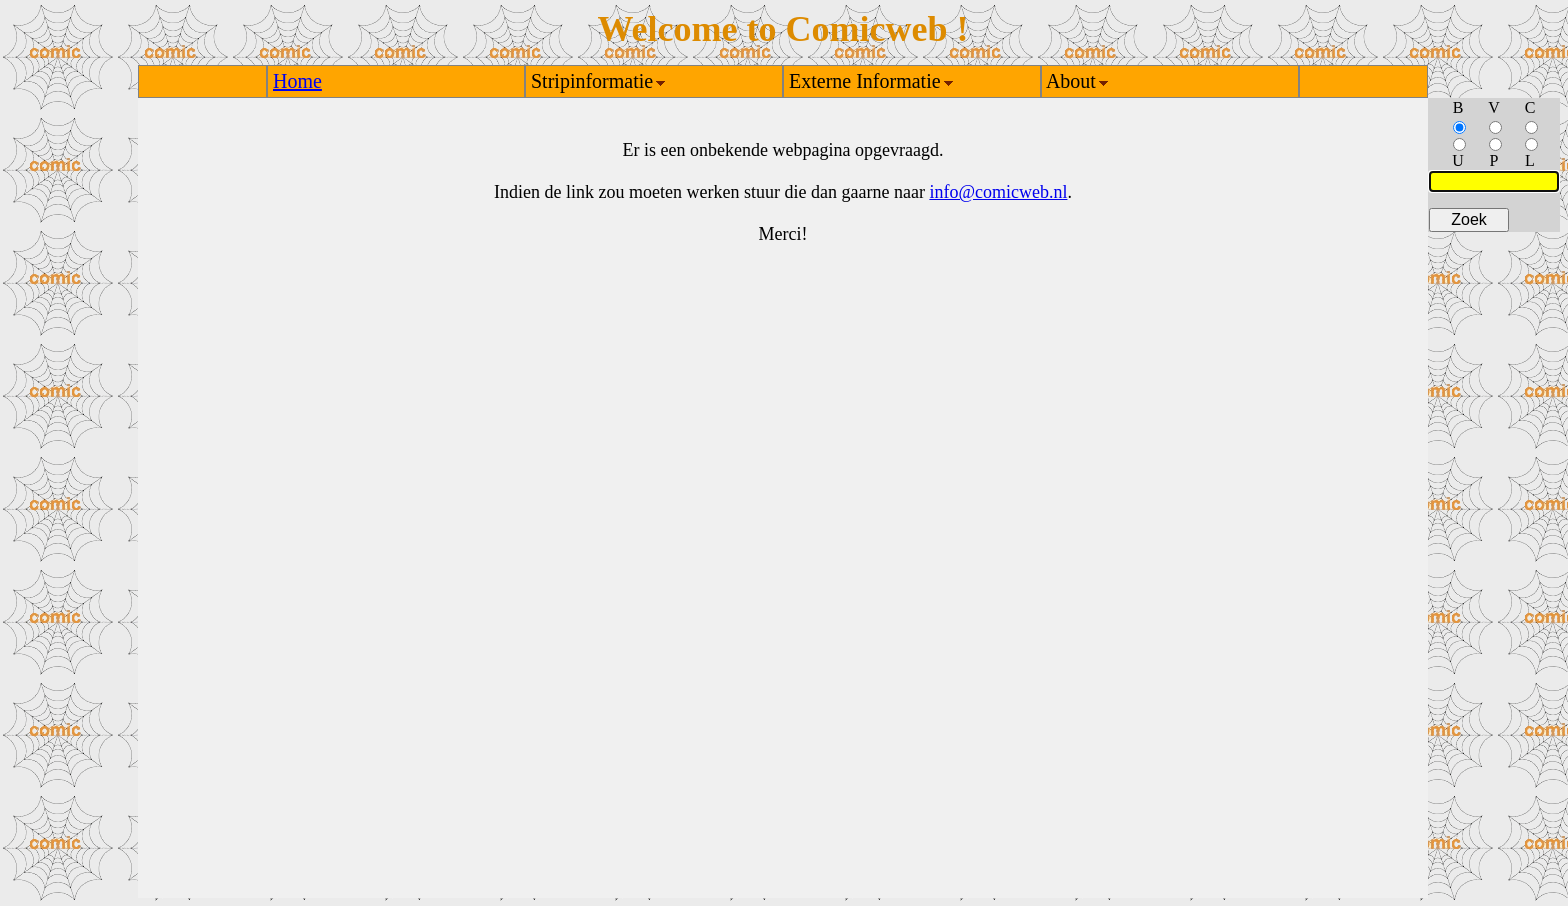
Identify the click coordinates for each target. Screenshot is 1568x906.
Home (297, 81)
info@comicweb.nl (998, 192)
